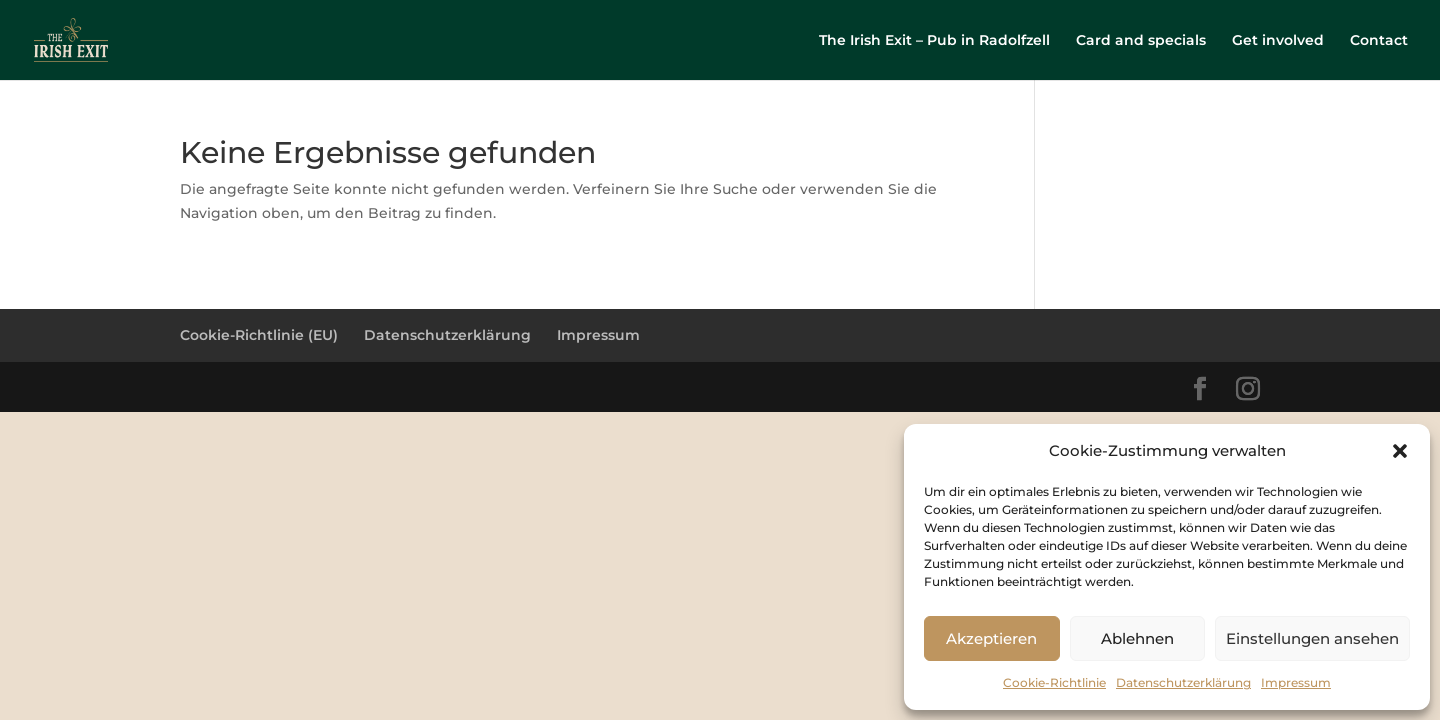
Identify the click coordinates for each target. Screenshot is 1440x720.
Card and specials (1141, 41)
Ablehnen (1137, 638)
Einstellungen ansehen (1312, 638)
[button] (1400, 451)
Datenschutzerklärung (1183, 682)
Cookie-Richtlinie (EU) (259, 335)
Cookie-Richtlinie (1054, 682)
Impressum (1296, 682)
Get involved (1278, 41)
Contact (1379, 41)
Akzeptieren (991, 638)
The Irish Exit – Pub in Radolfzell (934, 41)
